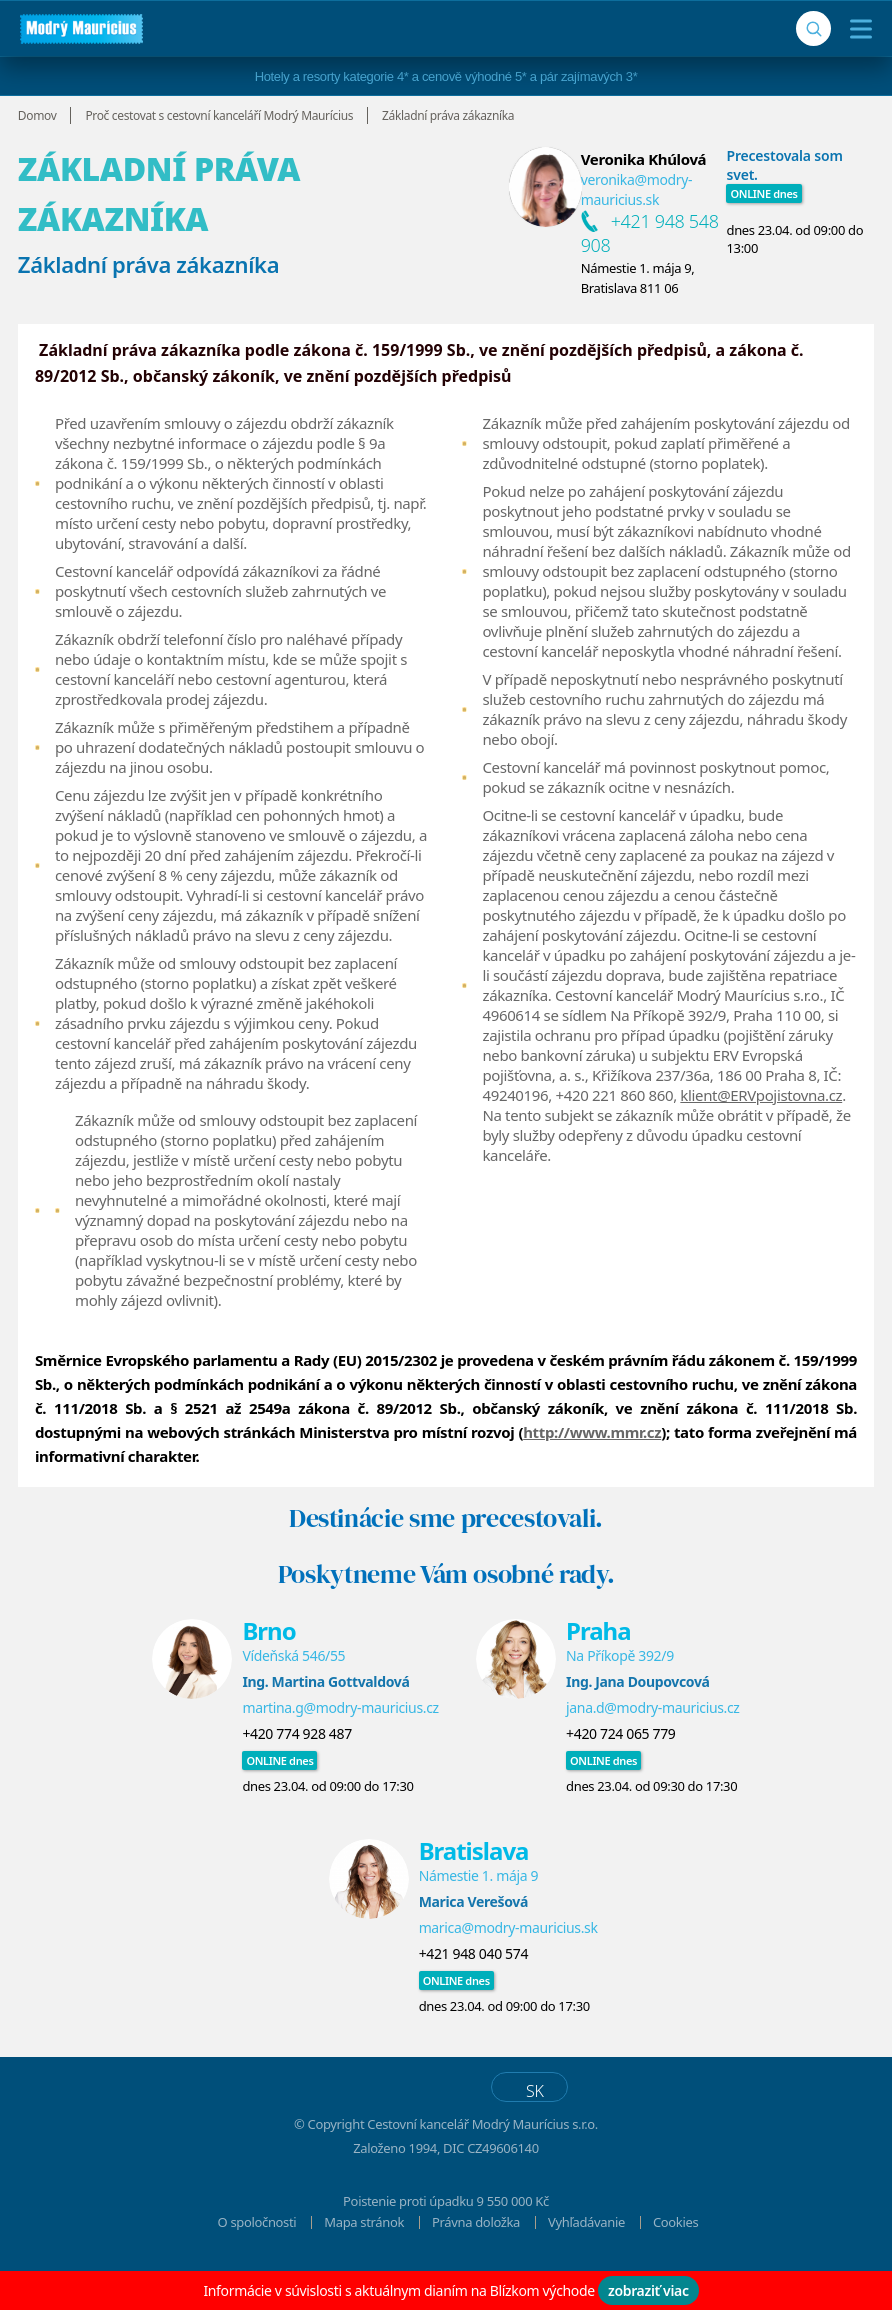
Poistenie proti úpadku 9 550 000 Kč (446, 2235)
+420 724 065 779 (620, 1767)
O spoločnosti (257, 2256)
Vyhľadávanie (586, 2256)
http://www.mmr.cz (592, 1466)
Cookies (675, 2256)
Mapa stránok (364, 2256)
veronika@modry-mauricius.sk (637, 189)
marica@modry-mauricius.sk (508, 1961)
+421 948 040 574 (473, 1987)
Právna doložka (476, 2256)
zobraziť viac (648, 2290)
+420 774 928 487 (296, 1767)
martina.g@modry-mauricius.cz (340, 1741)
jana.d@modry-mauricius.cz (653, 1741)
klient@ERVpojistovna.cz (761, 1095)
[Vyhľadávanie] (813, 28)
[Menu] (856, 29)
